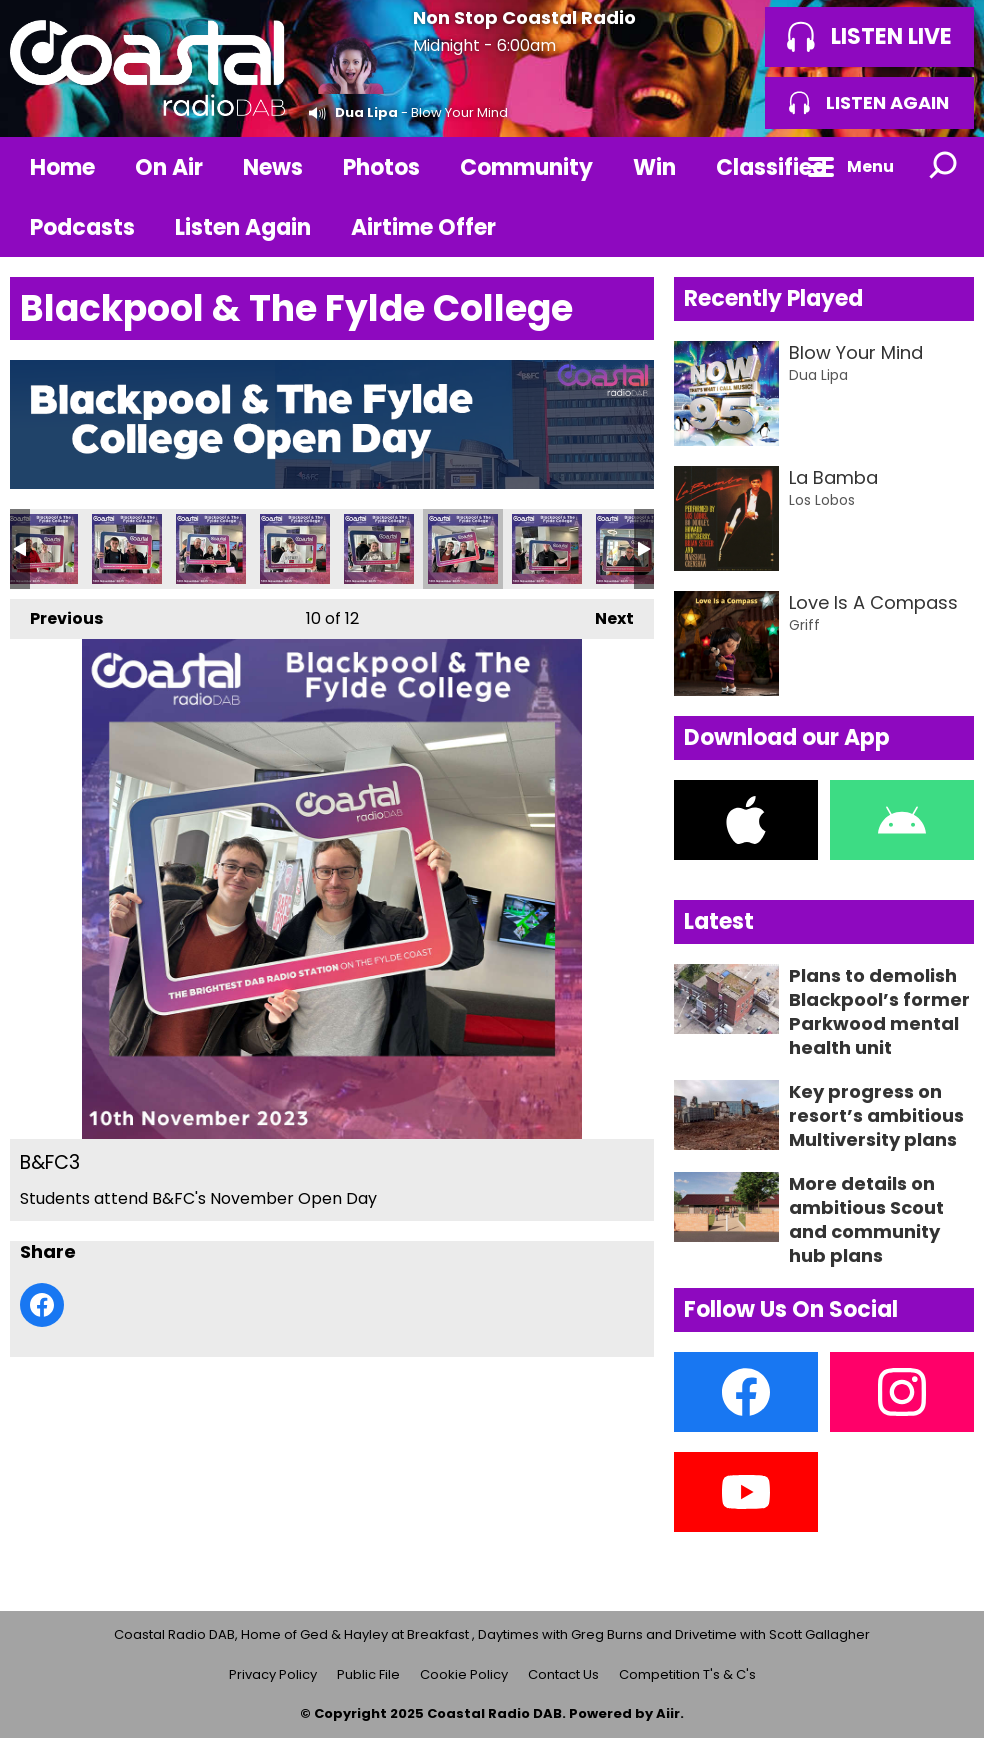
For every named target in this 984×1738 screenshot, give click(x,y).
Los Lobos (822, 500)
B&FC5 (295, 549)
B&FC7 (127, 549)
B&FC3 (463, 549)
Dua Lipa (366, 112)
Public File (368, 1674)
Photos (381, 167)
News (273, 167)
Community (526, 167)
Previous (56, 614)
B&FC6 (211, 549)
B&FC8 (43, 549)
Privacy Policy (273, 1674)
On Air (169, 167)
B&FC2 (547, 549)
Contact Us (563, 1674)
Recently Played (773, 298)
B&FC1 (631, 549)
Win (654, 167)
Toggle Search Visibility (944, 167)
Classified (771, 167)
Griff (804, 625)
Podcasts (82, 227)
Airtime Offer (423, 227)
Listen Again (243, 227)
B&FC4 (379, 549)
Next (604, 614)
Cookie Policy (464, 1674)
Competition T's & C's (687, 1674)
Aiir (668, 1713)
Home (62, 167)
